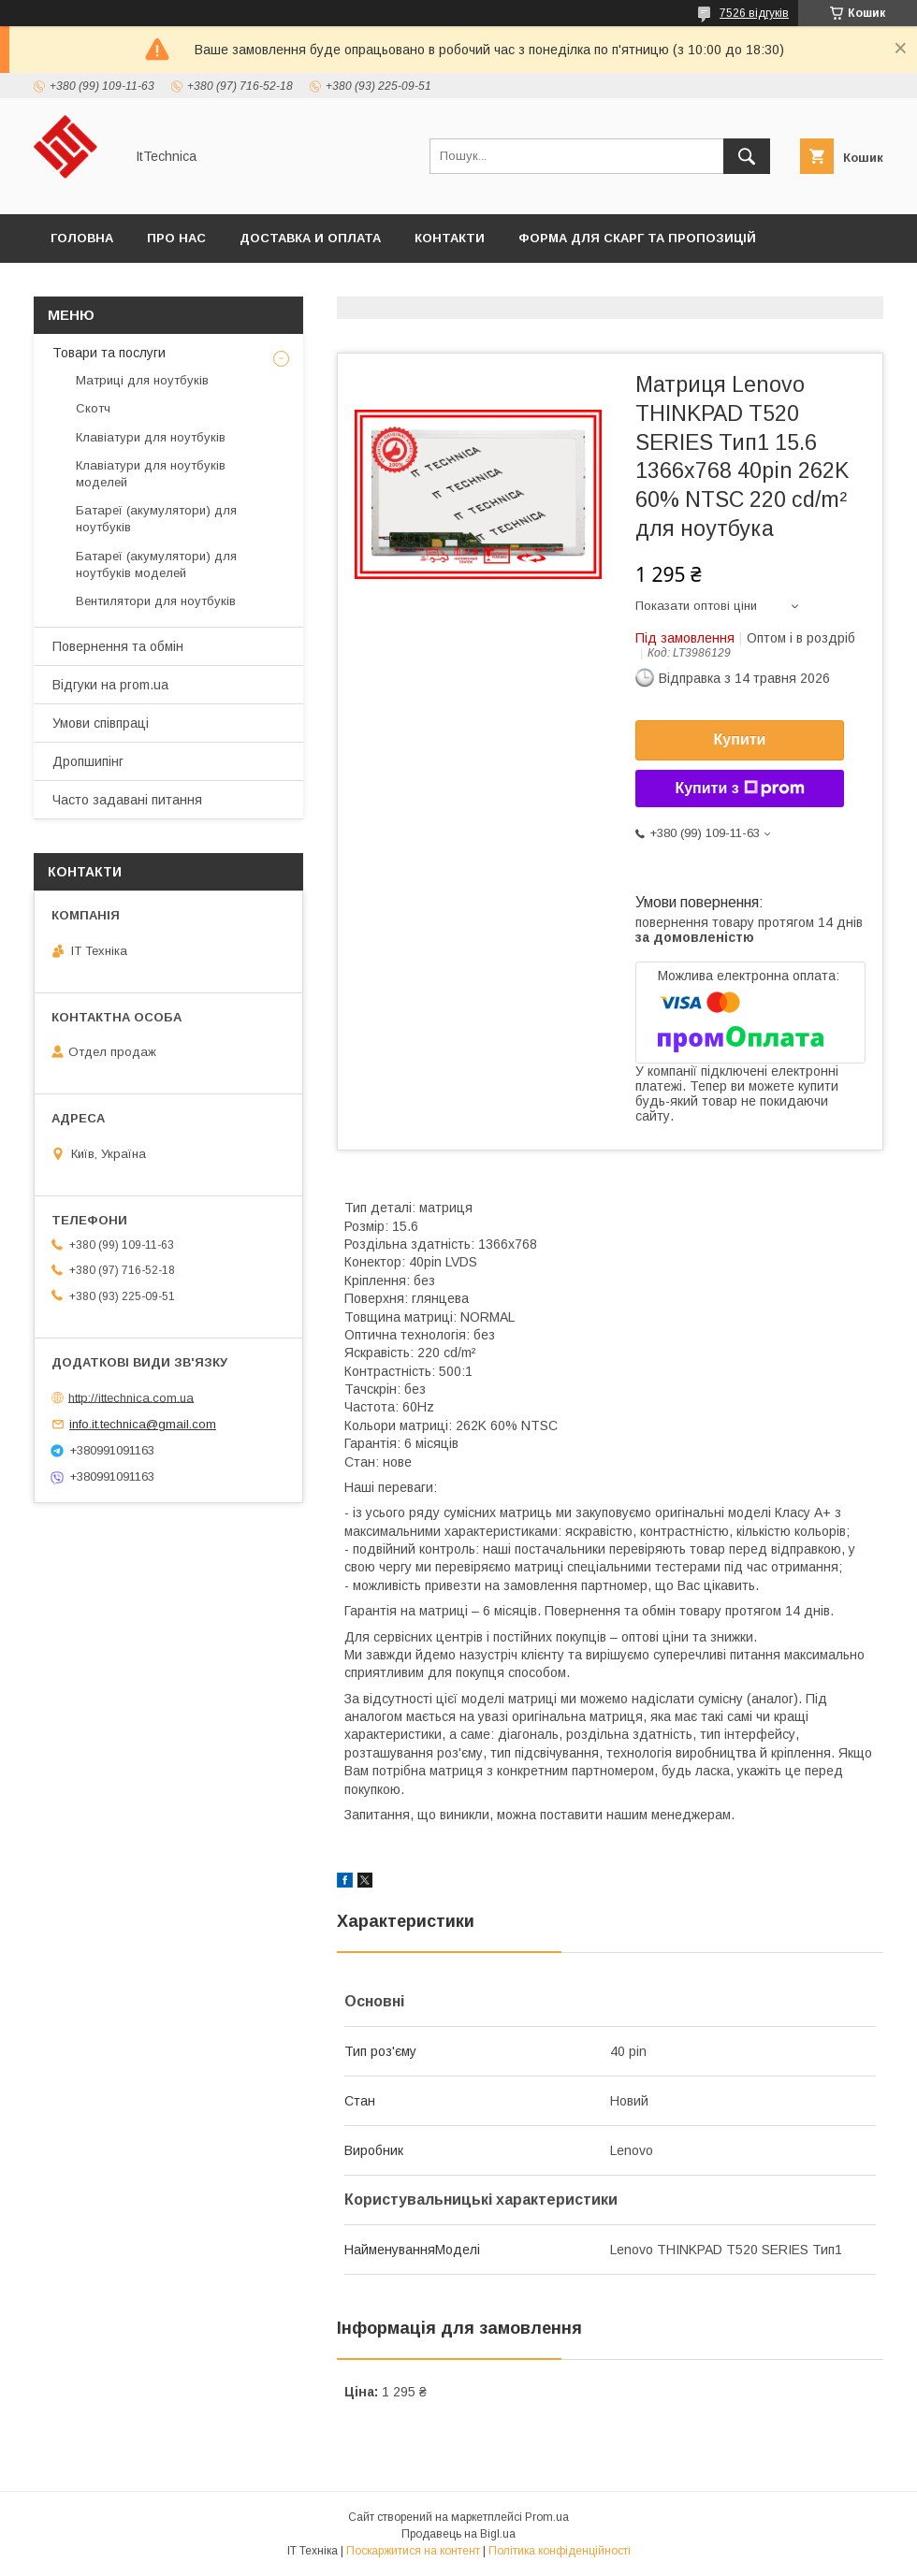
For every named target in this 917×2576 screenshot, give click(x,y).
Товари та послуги (109, 352)
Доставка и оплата (310, 238)
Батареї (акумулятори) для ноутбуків (156, 518)
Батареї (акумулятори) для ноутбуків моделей (156, 564)
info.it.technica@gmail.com (142, 1424)
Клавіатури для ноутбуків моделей (151, 473)
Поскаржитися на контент (413, 2550)
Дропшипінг (88, 761)
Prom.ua (547, 2517)
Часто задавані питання (127, 799)
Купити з (739, 788)
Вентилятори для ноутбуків (156, 601)
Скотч (93, 408)
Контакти (450, 238)
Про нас (176, 238)
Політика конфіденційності (559, 2550)
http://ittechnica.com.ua (131, 1397)
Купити (740, 739)
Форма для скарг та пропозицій (637, 238)
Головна (82, 238)
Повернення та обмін (117, 646)
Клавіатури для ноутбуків (151, 437)
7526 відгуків (754, 13)
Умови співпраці (100, 723)
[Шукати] (746, 156)
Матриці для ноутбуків (142, 380)
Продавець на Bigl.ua (458, 2533)
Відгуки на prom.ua (110, 684)
